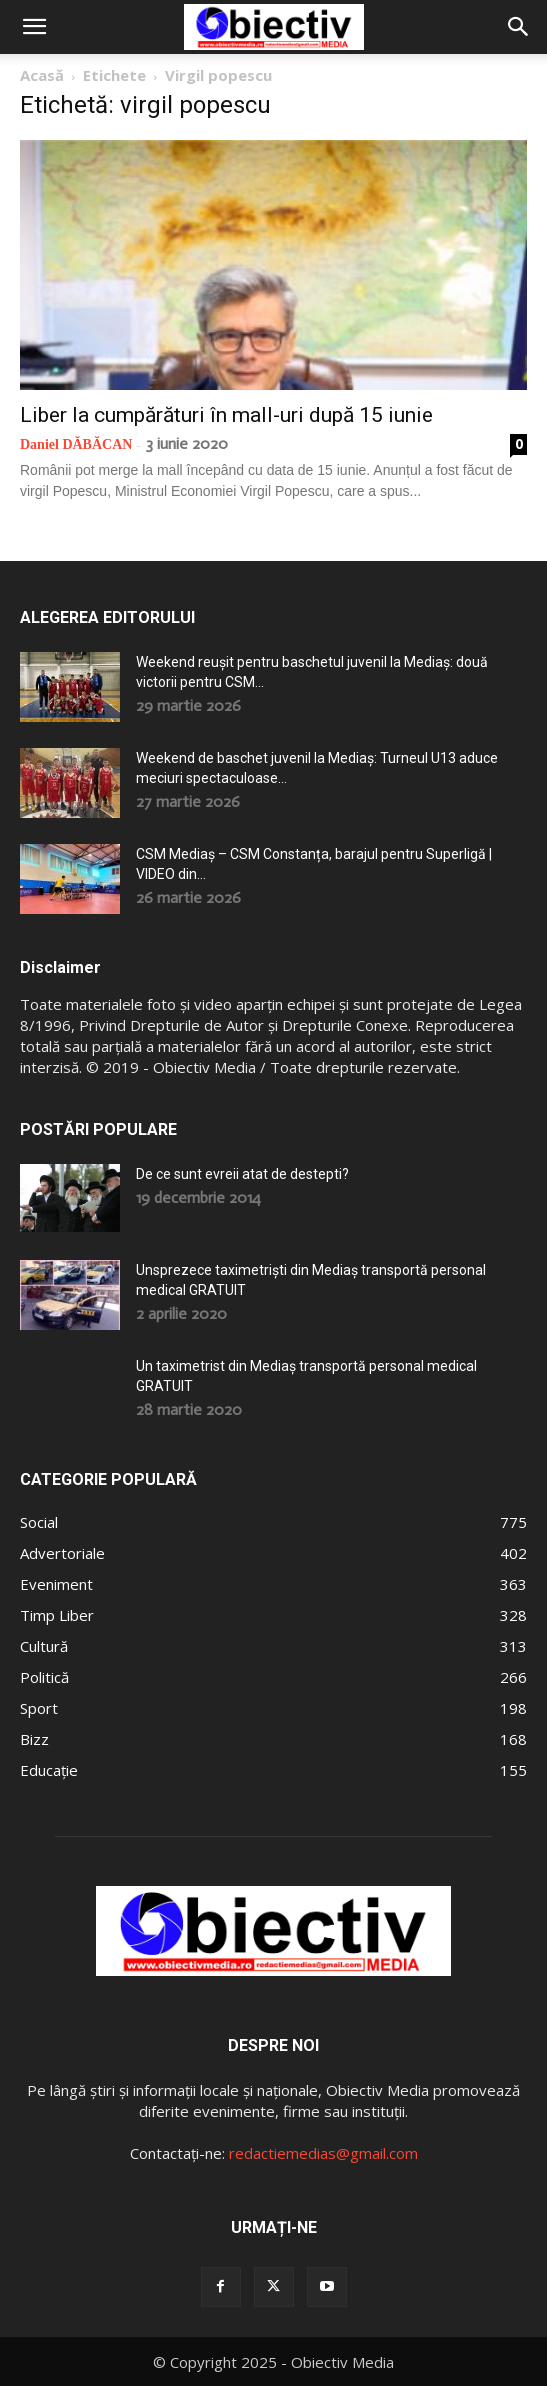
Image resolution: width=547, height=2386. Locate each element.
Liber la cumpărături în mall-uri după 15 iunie (226, 415)
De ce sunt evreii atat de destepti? (242, 1174)
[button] (34, 27)
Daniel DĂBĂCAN (76, 444)
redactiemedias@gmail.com (323, 2153)
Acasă (42, 75)
